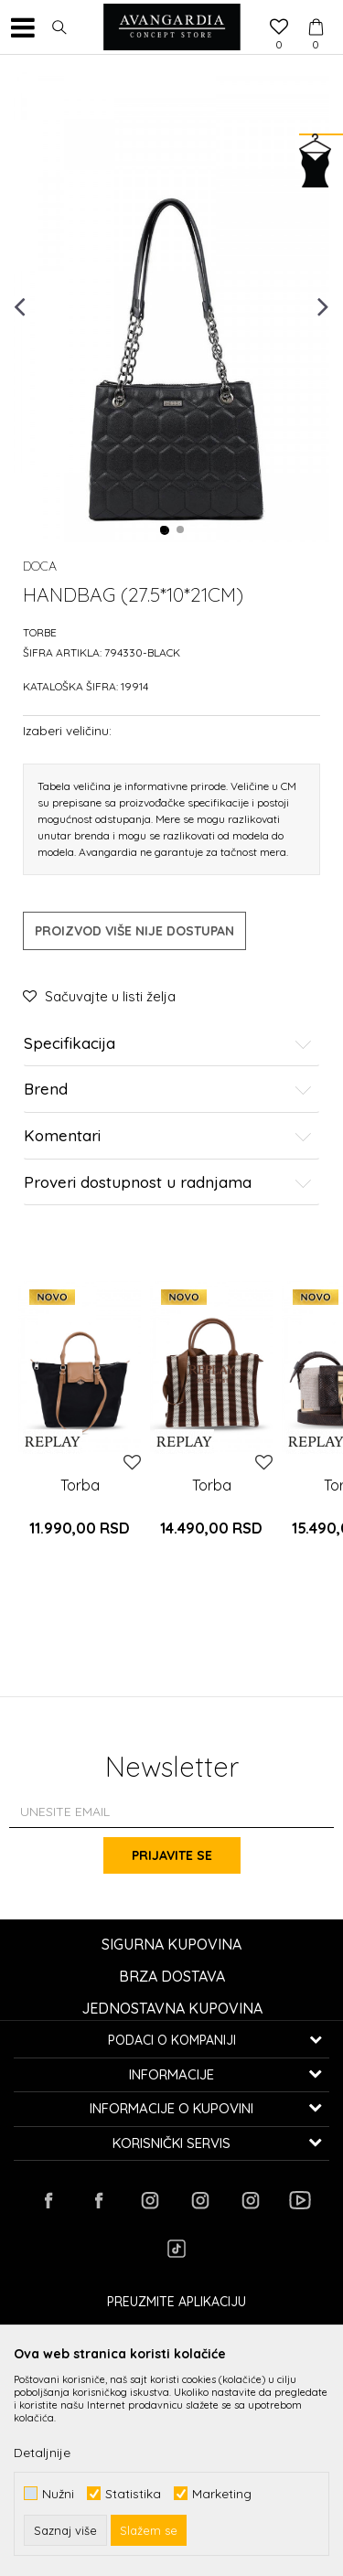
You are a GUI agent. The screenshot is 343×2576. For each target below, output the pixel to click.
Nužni (58, 2493)
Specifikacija (168, 1044)
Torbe (40, 632)
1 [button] (164, 530)
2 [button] (181, 530)
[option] (171, 305)
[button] (59, 27)
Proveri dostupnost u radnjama (168, 1183)
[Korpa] (315, 10)
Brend (168, 1089)
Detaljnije (42, 2452)
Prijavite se (172, 1855)
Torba (80, 1485)
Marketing (222, 2493)
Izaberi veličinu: (67, 730)
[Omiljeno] (279, 28)
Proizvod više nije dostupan (134, 931)
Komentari (168, 1136)
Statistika (133, 2493)
